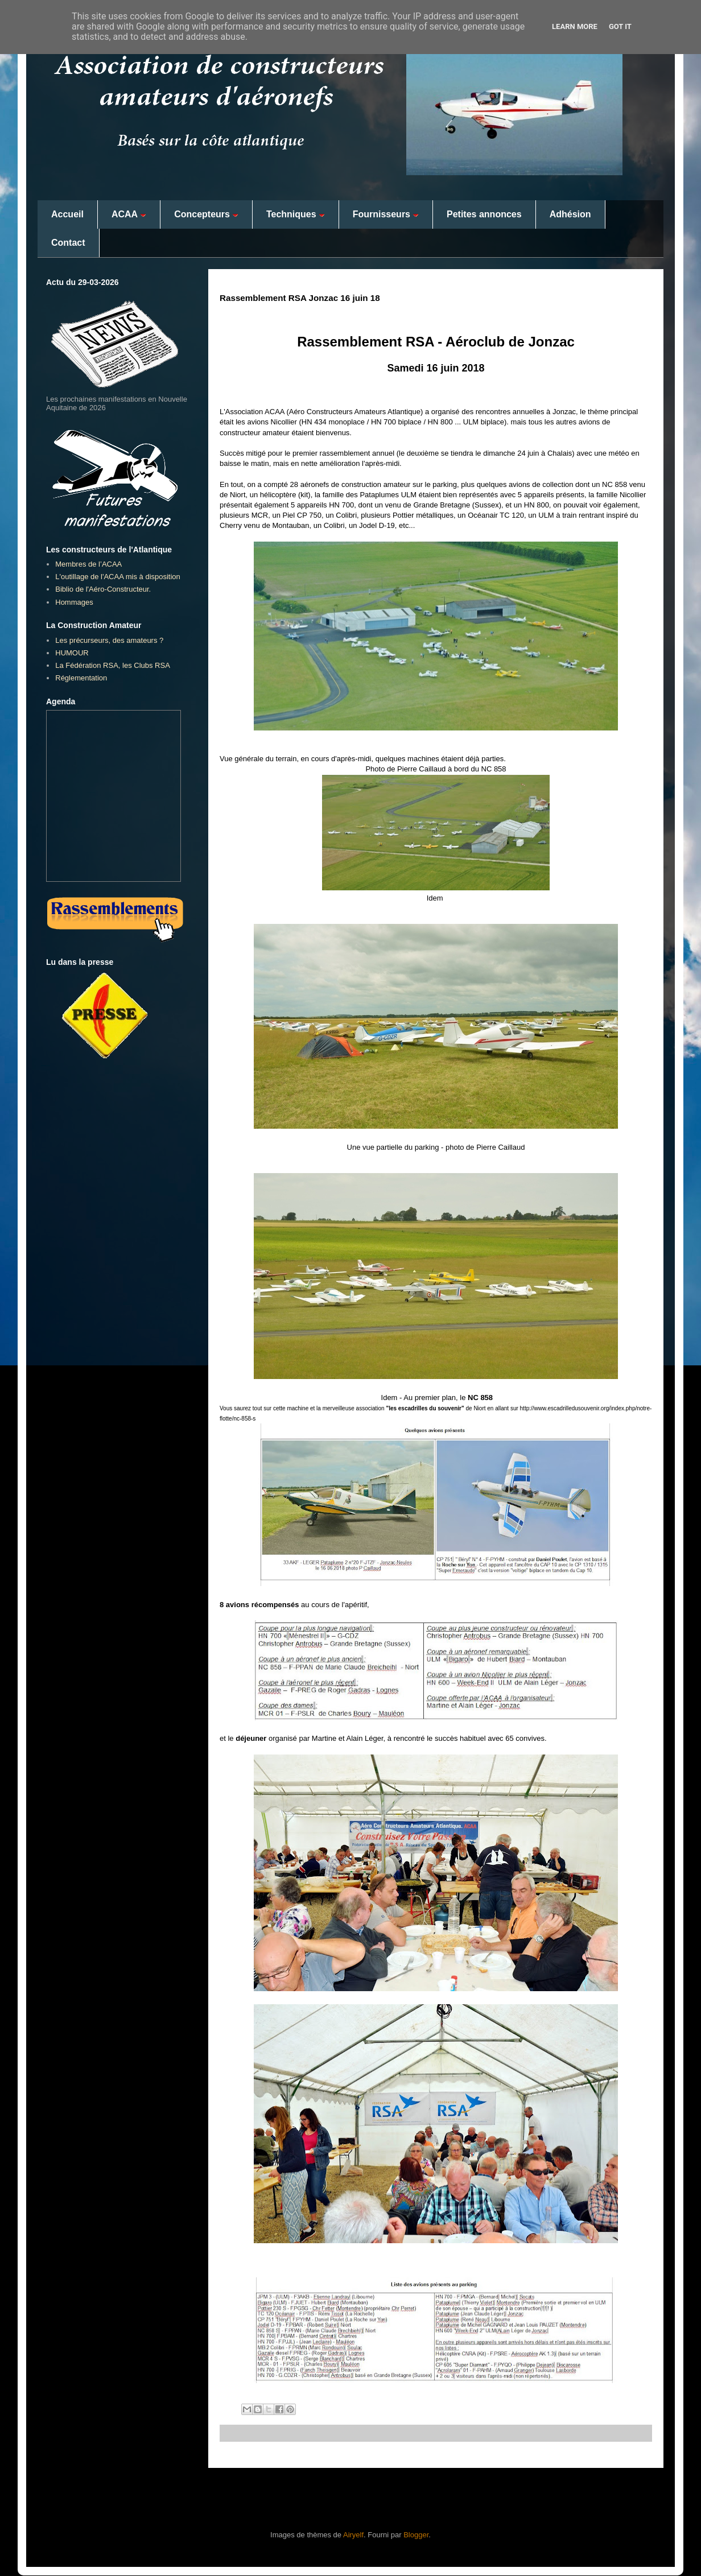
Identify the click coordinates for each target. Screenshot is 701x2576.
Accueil (67, 214)
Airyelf (353, 2534)
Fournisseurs (386, 214)
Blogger (415, 2534)
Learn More (574, 26)
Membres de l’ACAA (88, 564)
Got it (620, 26)
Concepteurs (206, 214)
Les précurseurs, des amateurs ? (109, 640)
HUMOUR (72, 653)
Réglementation (81, 678)
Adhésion (570, 214)
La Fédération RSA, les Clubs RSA (112, 665)
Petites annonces (484, 214)
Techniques (295, 214)
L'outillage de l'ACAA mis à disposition (117, 576)
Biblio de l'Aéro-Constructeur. (103, 589)
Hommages (74, 602)
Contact (68, 242)
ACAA (129, 214)
